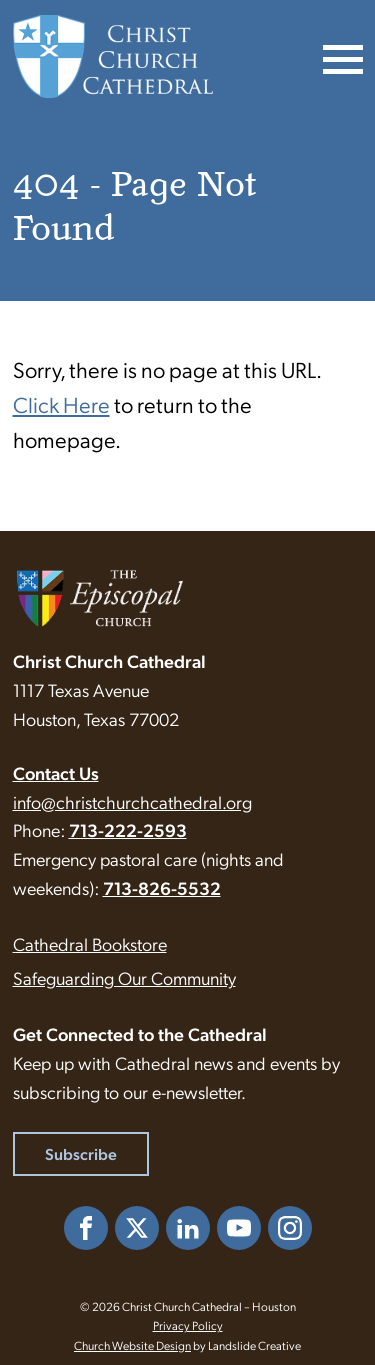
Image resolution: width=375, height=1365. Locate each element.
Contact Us (56, 772)
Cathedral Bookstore (90, 943)
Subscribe (81, 1153)
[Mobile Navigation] (341, 57)
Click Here (61, 403)
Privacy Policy (188, 1325)
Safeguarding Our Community (124, 977)
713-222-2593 (128, 829)
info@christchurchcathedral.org (132, 801)
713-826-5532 (162, 887)
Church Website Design (132, 1345)
